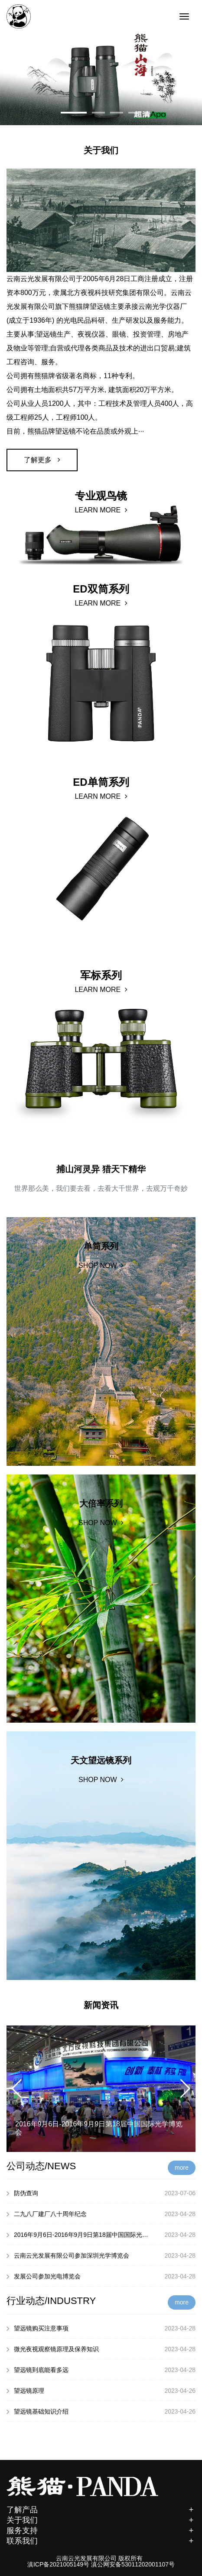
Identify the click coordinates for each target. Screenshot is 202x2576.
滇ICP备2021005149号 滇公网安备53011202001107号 (101, 2564)
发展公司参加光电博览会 (101, 2276)
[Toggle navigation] (184, 16)
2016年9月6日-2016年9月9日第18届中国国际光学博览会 (101, 2234)
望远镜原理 (101, 2390)
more (182, 2167)
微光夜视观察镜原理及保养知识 (101, 2349)
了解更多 (42, 459)
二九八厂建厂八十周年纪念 (101, 2213)
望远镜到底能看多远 (101, 2369)
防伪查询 (101, 2193)
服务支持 (101, 2531)
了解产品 (101, 2511)
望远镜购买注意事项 (101, 2328)
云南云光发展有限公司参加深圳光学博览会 (101, 2255)
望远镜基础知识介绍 (101, 2411)
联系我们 (101, 2542)
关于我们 (101, 2521)
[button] (74, 112)
